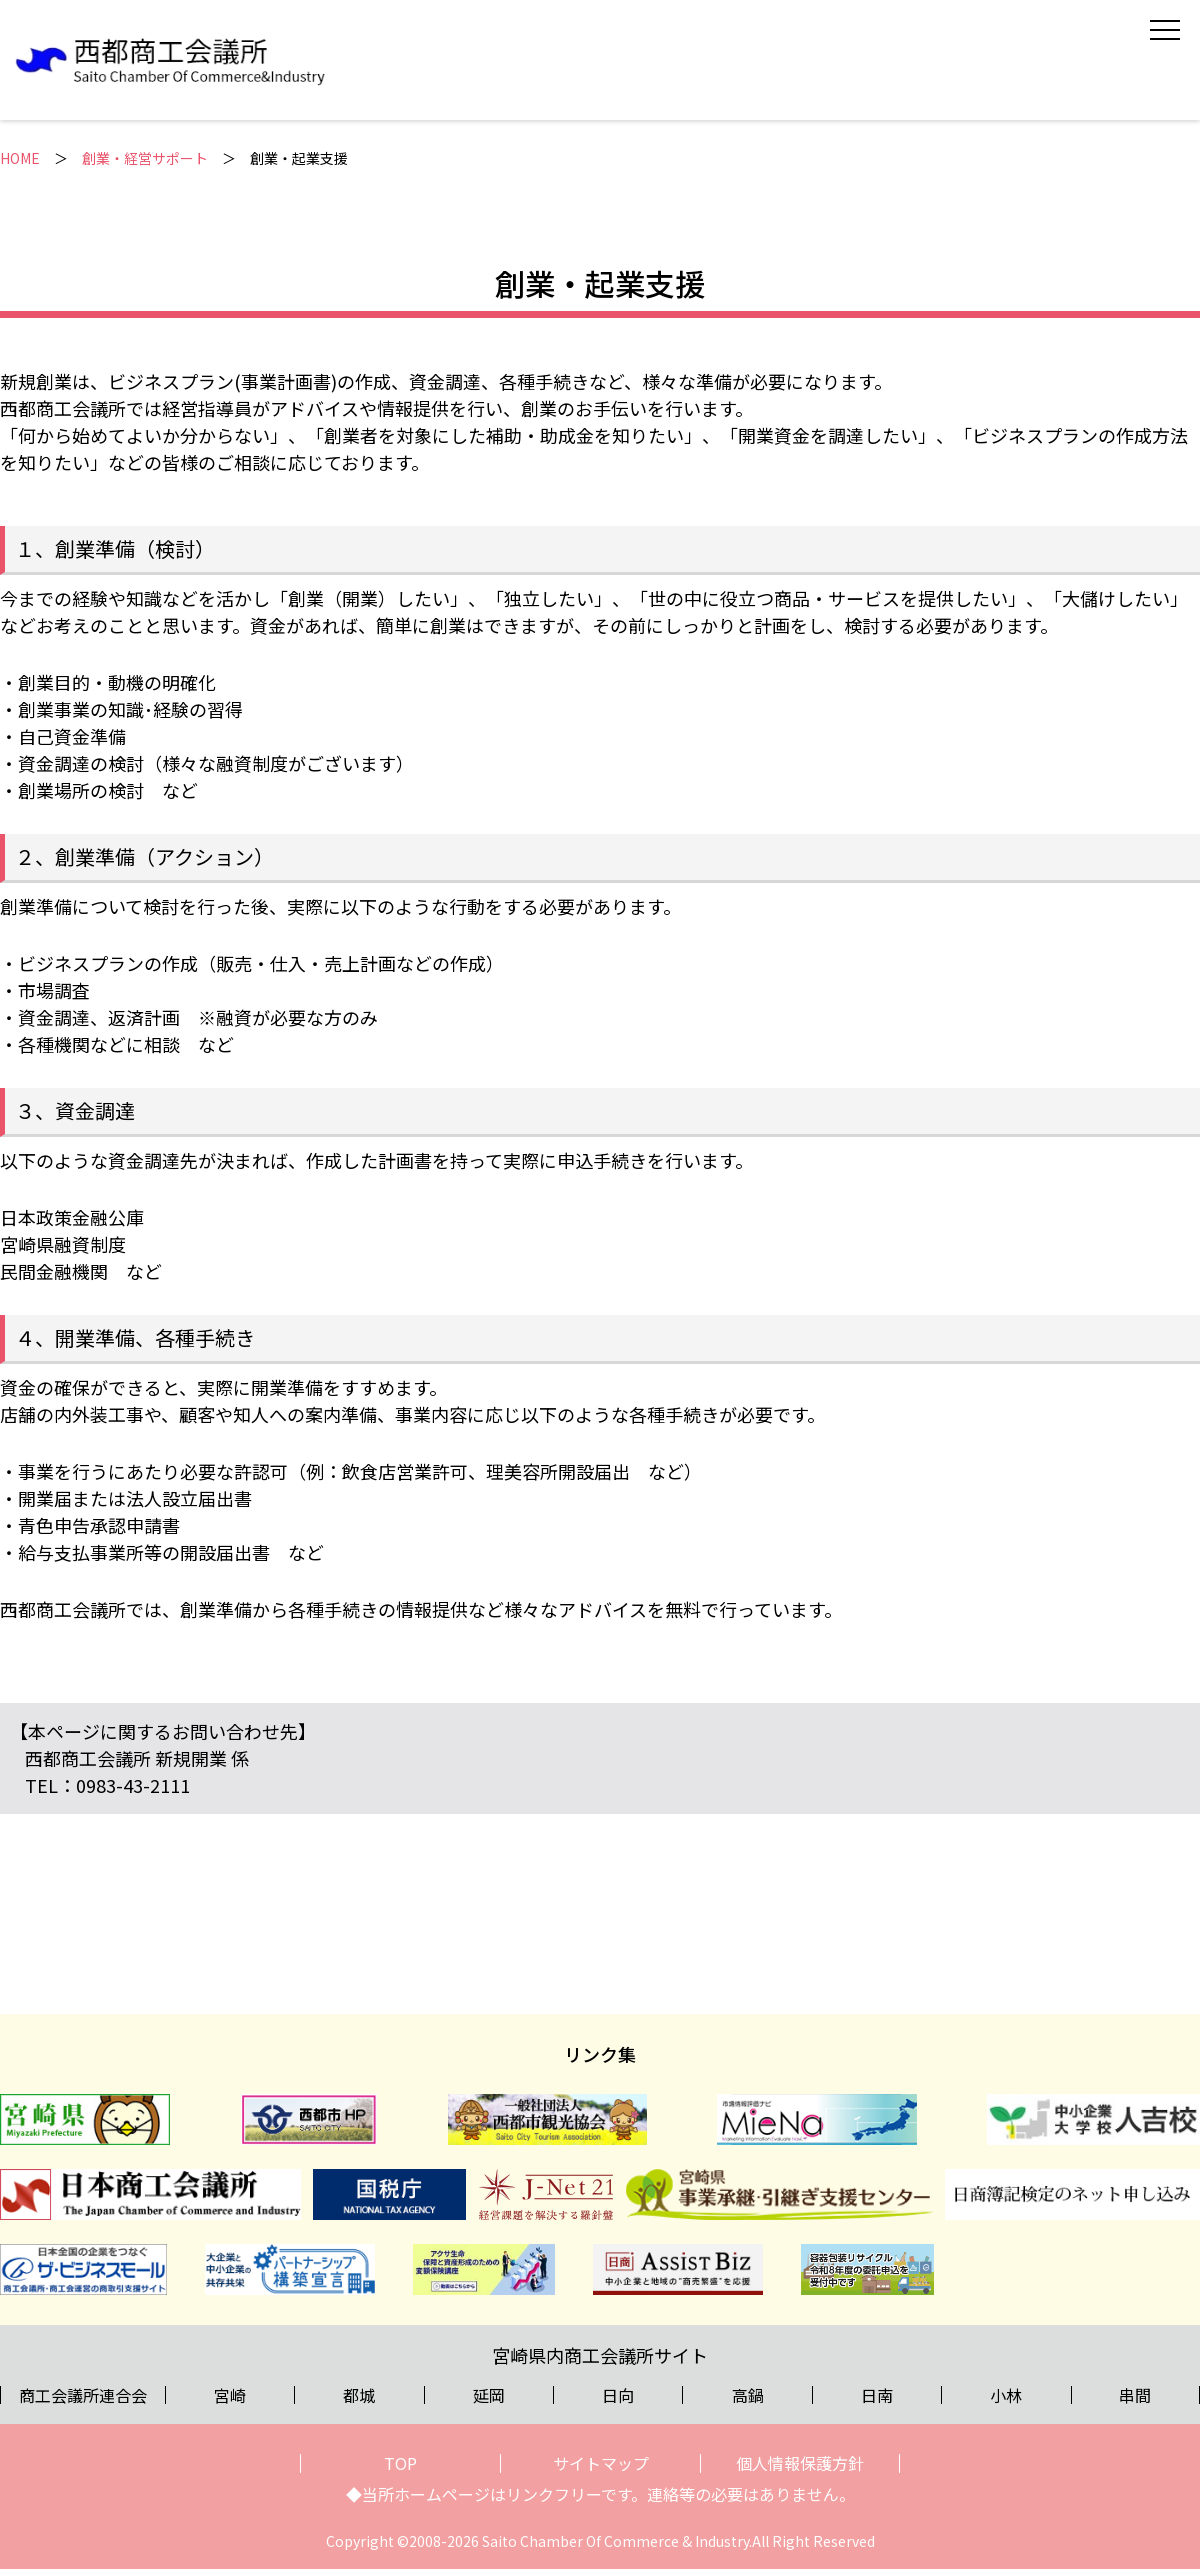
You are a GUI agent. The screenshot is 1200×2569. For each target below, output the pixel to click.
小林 (1006, 2395)
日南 (877, 2395)
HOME (20, 158)
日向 (618, 2395)
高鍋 (748, 2395)
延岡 (489, 2395)
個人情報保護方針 (800, 2463)
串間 (1135, 2395)
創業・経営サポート (145, 158)
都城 (359, 2395)
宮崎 (230, 2395)
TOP (400, 2463)
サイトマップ (601, 2463)
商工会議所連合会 (83, 2395)
